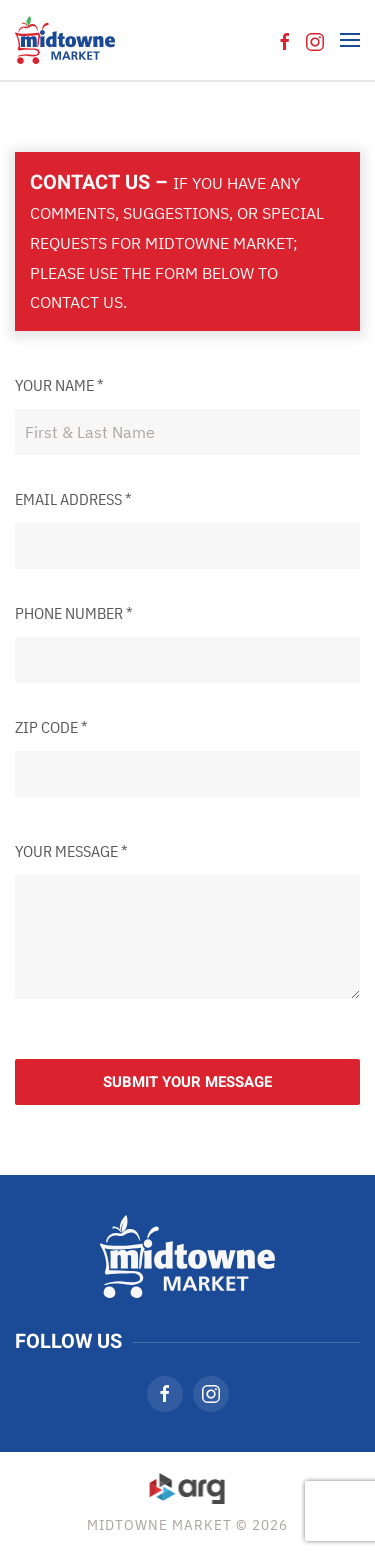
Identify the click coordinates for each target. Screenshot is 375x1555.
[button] (350, 40)
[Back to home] (65, 40)
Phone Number (74, 613)
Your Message (71, 851)
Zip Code (51, 727)
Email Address (73, 499)
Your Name (59, 385)
